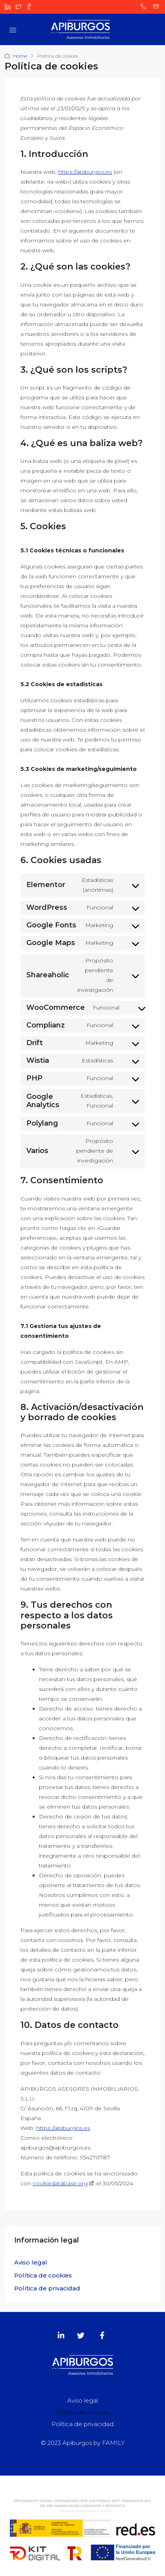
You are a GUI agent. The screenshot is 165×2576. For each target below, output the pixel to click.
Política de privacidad (47, 2288)
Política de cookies (43, 2275)
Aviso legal (30, 2262)
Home (20, 56)
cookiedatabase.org (60, 2183)
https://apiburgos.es (85, 171)
